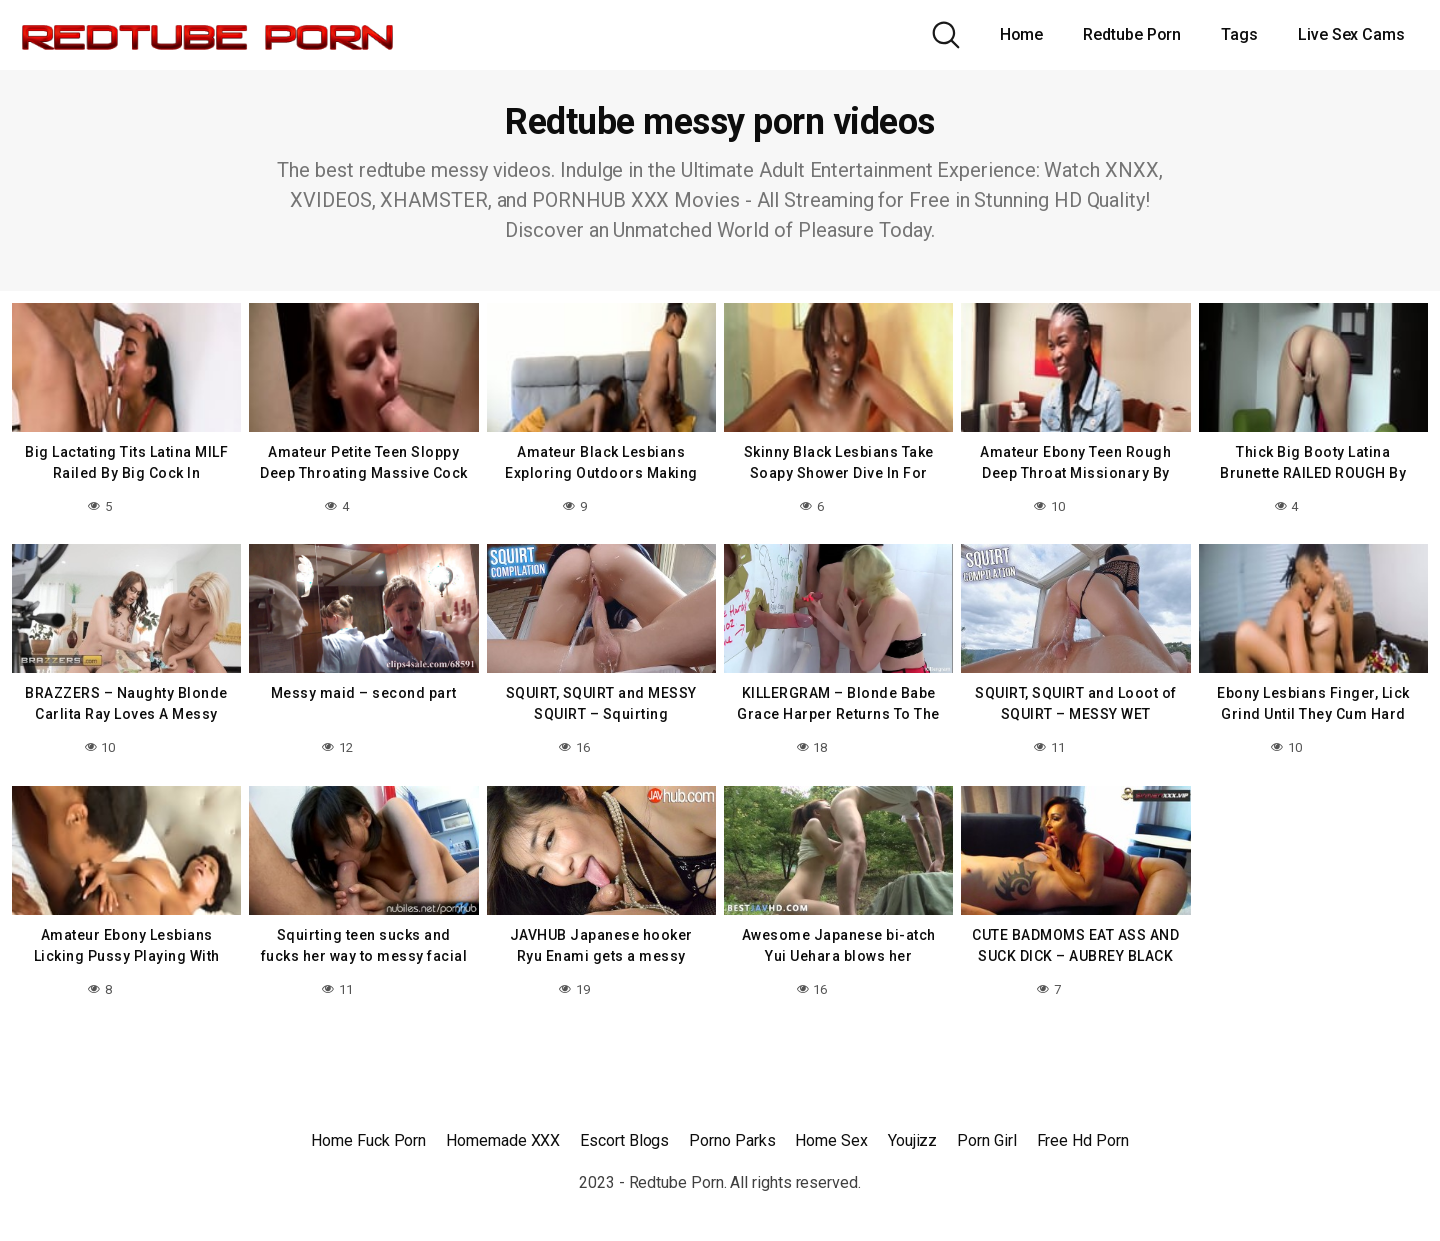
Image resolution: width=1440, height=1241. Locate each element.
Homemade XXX (503, 1140)
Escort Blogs (624, 1140)
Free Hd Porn (1083, 1140)
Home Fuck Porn (368, 1140)
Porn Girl (986, 1140)
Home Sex (831, 1140)
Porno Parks (732, 1140)
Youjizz (912, 1140)
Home (1022, 34)
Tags (1239, 34)
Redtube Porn (1132, 34)
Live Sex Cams (1351, 34)
